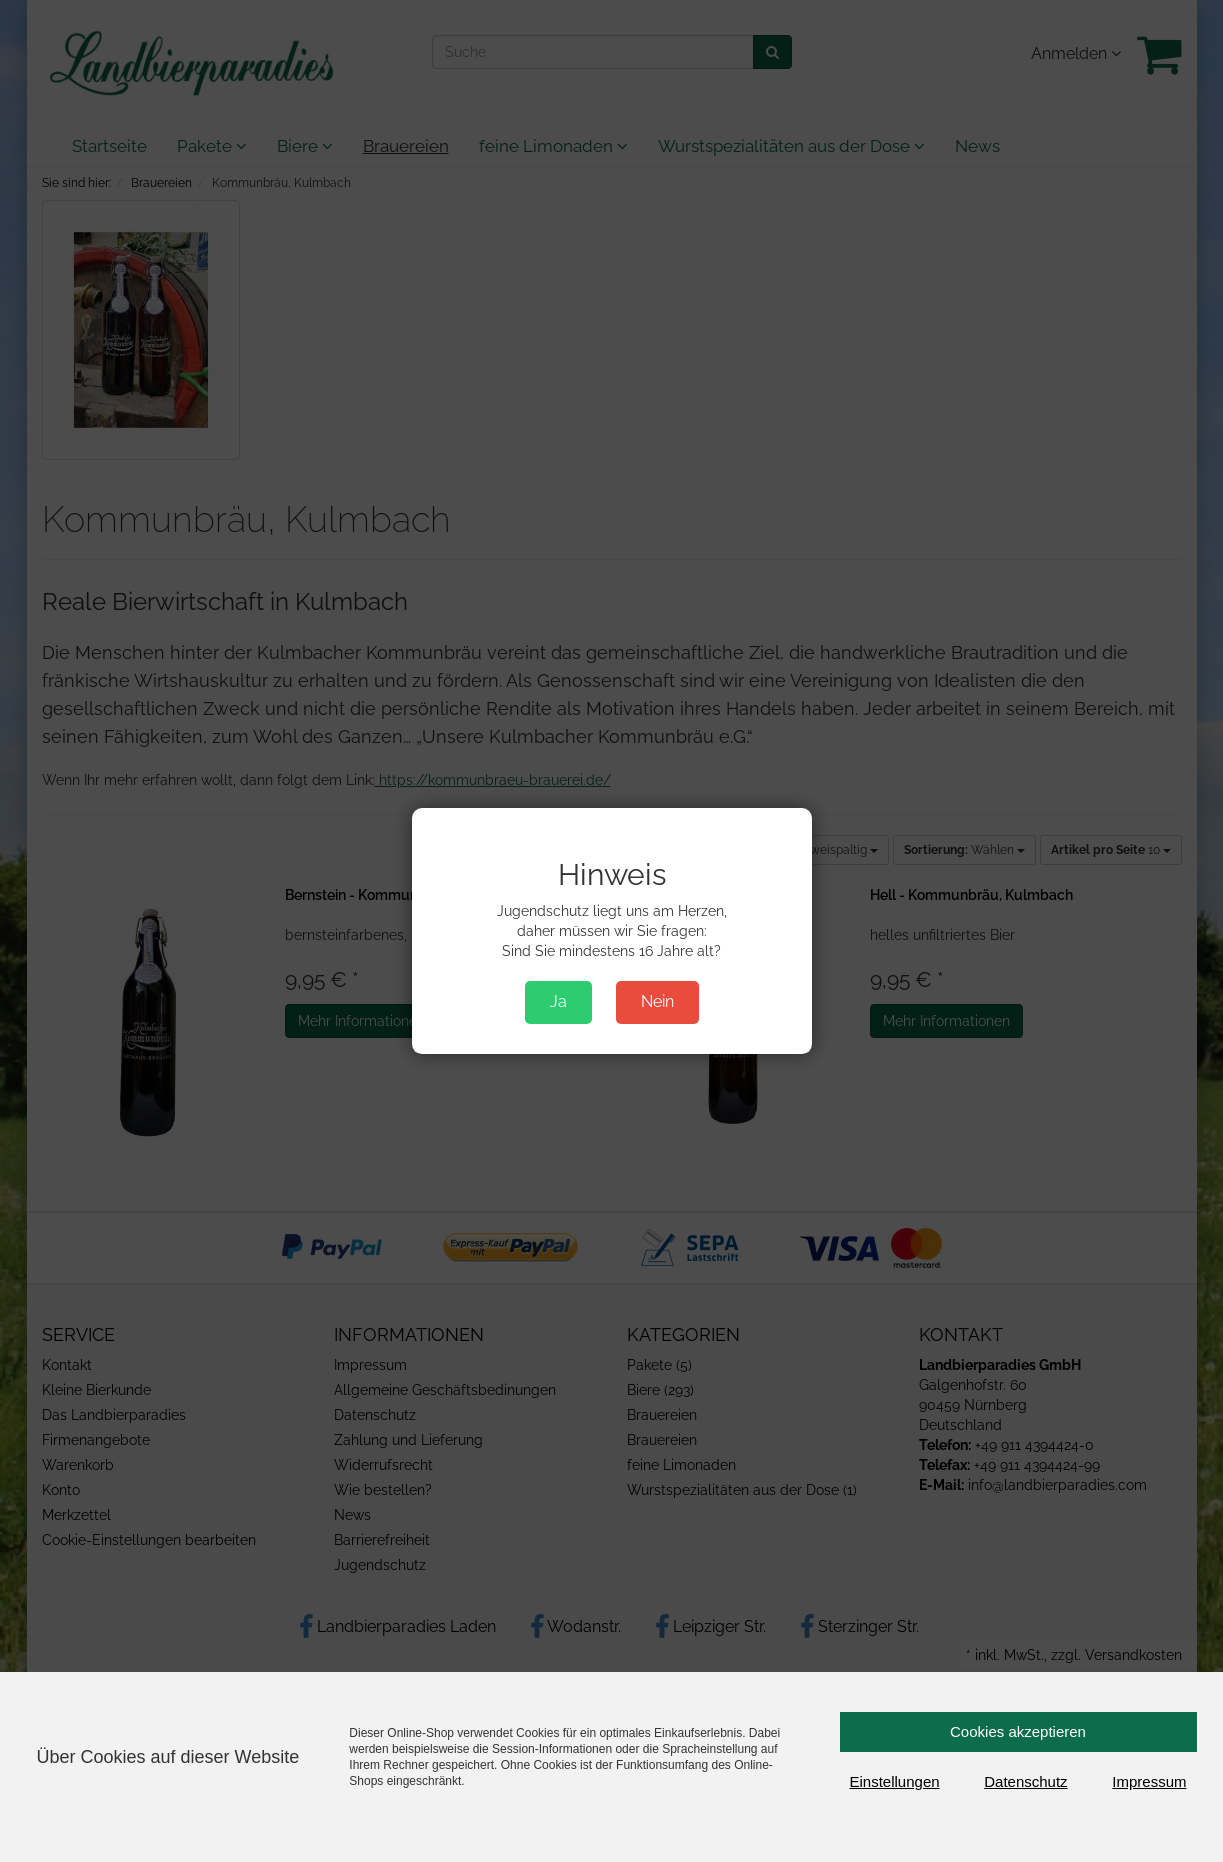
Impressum (1149, 1781)
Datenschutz (1025, 1781)
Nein (657, 1001)
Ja (558, 1001)
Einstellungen (895, 1781)
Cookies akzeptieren (1018, 1731)
